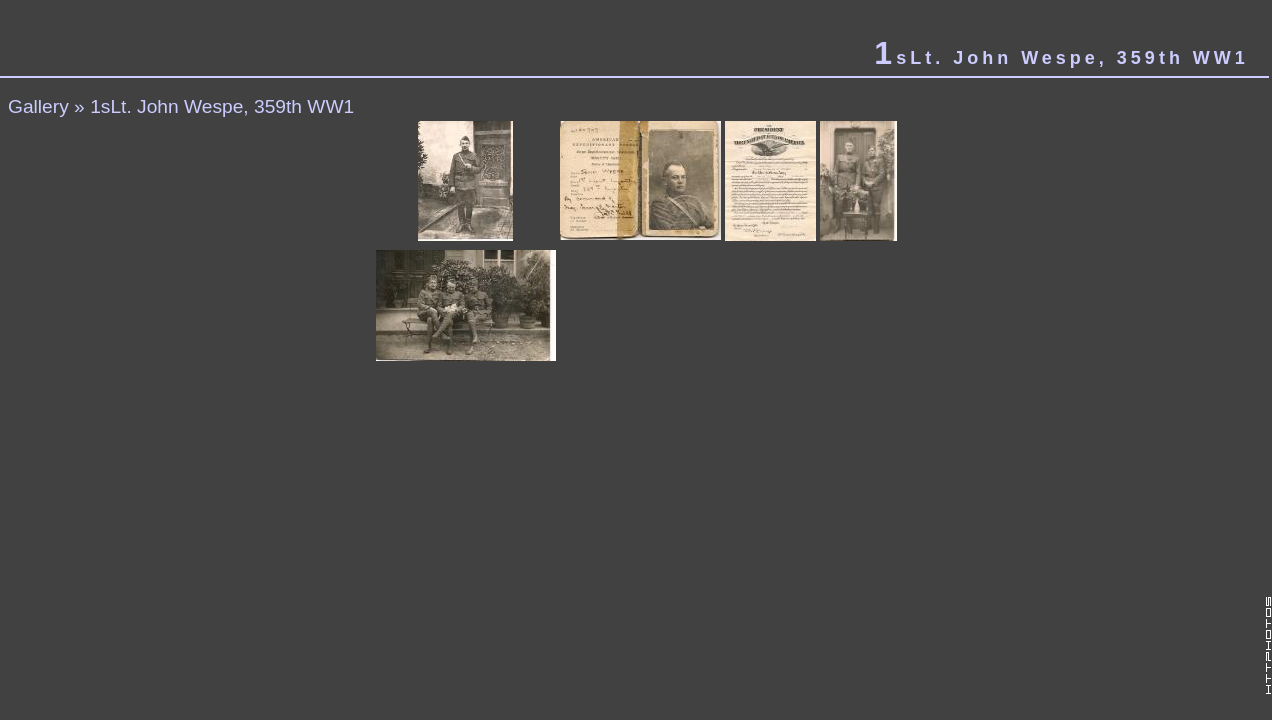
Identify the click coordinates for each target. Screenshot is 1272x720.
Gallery (38, 106)
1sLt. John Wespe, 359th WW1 (222, 106)
